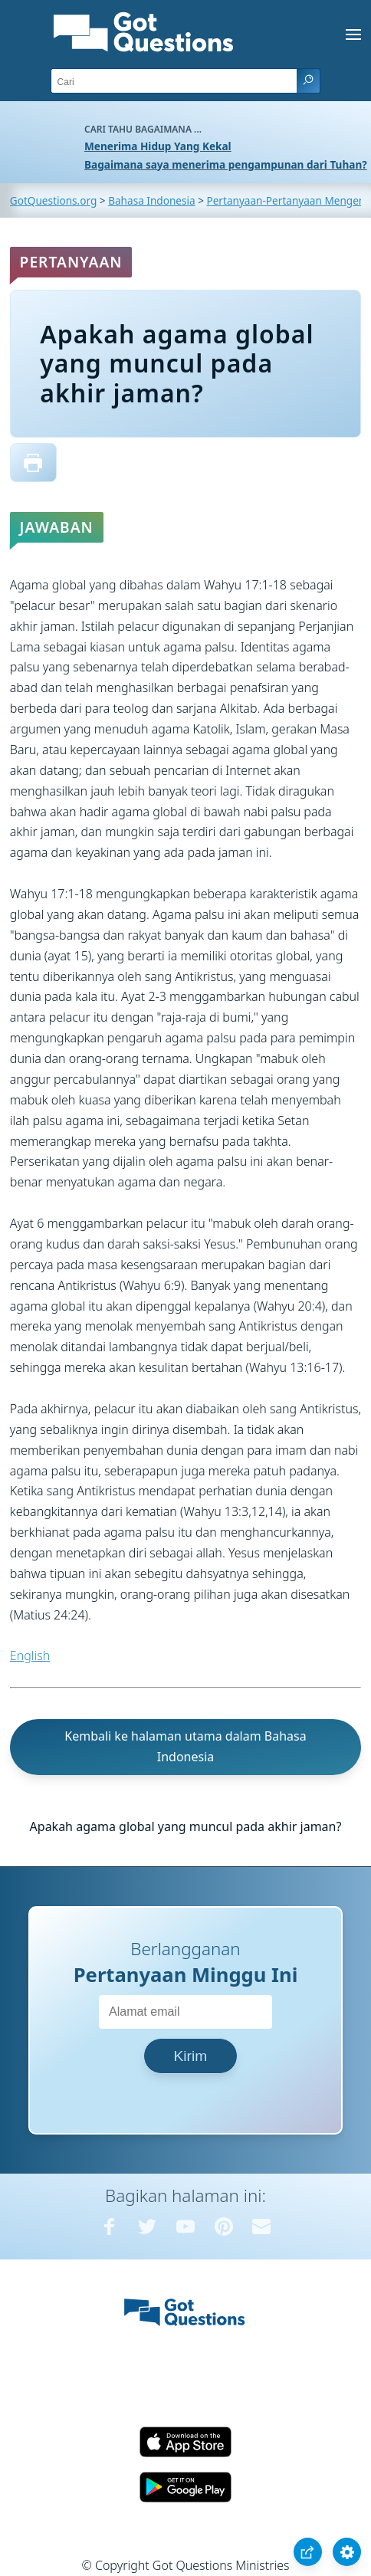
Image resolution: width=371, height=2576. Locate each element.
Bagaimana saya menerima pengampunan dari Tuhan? (225, 164)
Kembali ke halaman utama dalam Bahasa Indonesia (185, 1746)
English (30, 1655)
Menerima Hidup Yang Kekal (157, 146)
